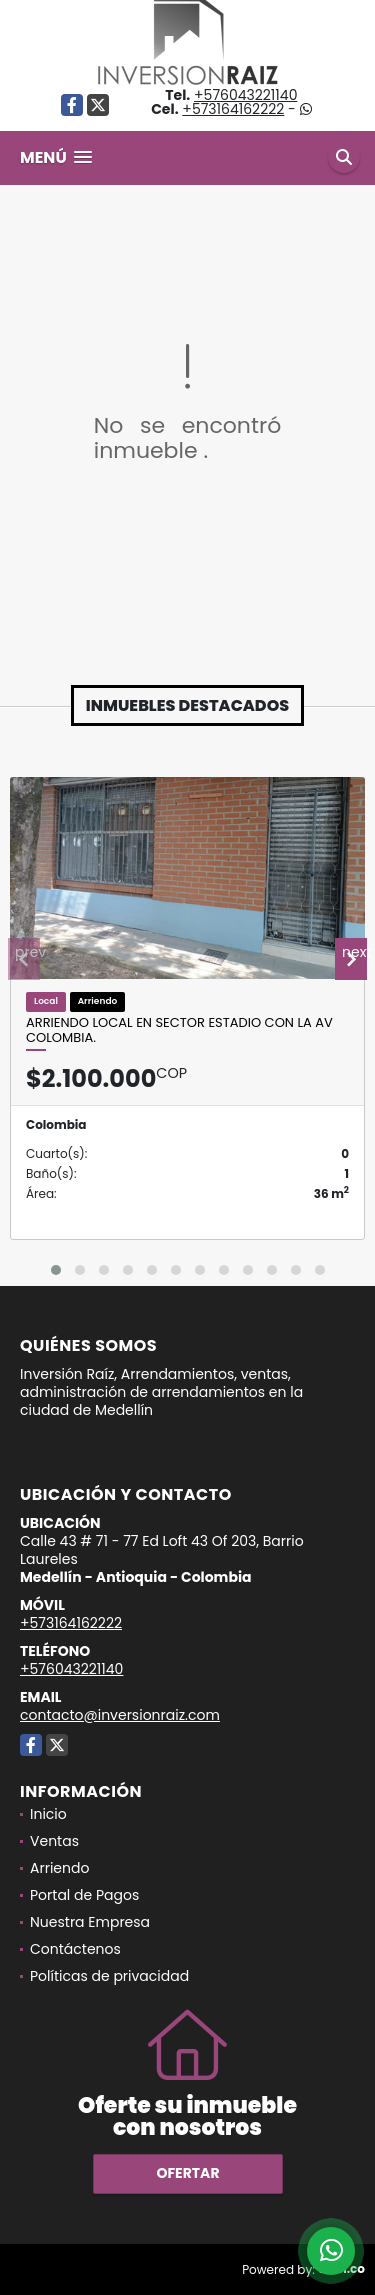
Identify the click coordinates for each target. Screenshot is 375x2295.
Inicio (48, 1814)
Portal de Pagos (84, 1895)
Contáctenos (75, 1949)
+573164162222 (233, 109)
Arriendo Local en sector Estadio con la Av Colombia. (179, 1030)
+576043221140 (245, 95)
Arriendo (59, 1868)
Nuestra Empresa (90, 1922)
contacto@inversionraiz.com (120, 1715)
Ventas (54, 1841)
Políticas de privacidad (109, 1976)
